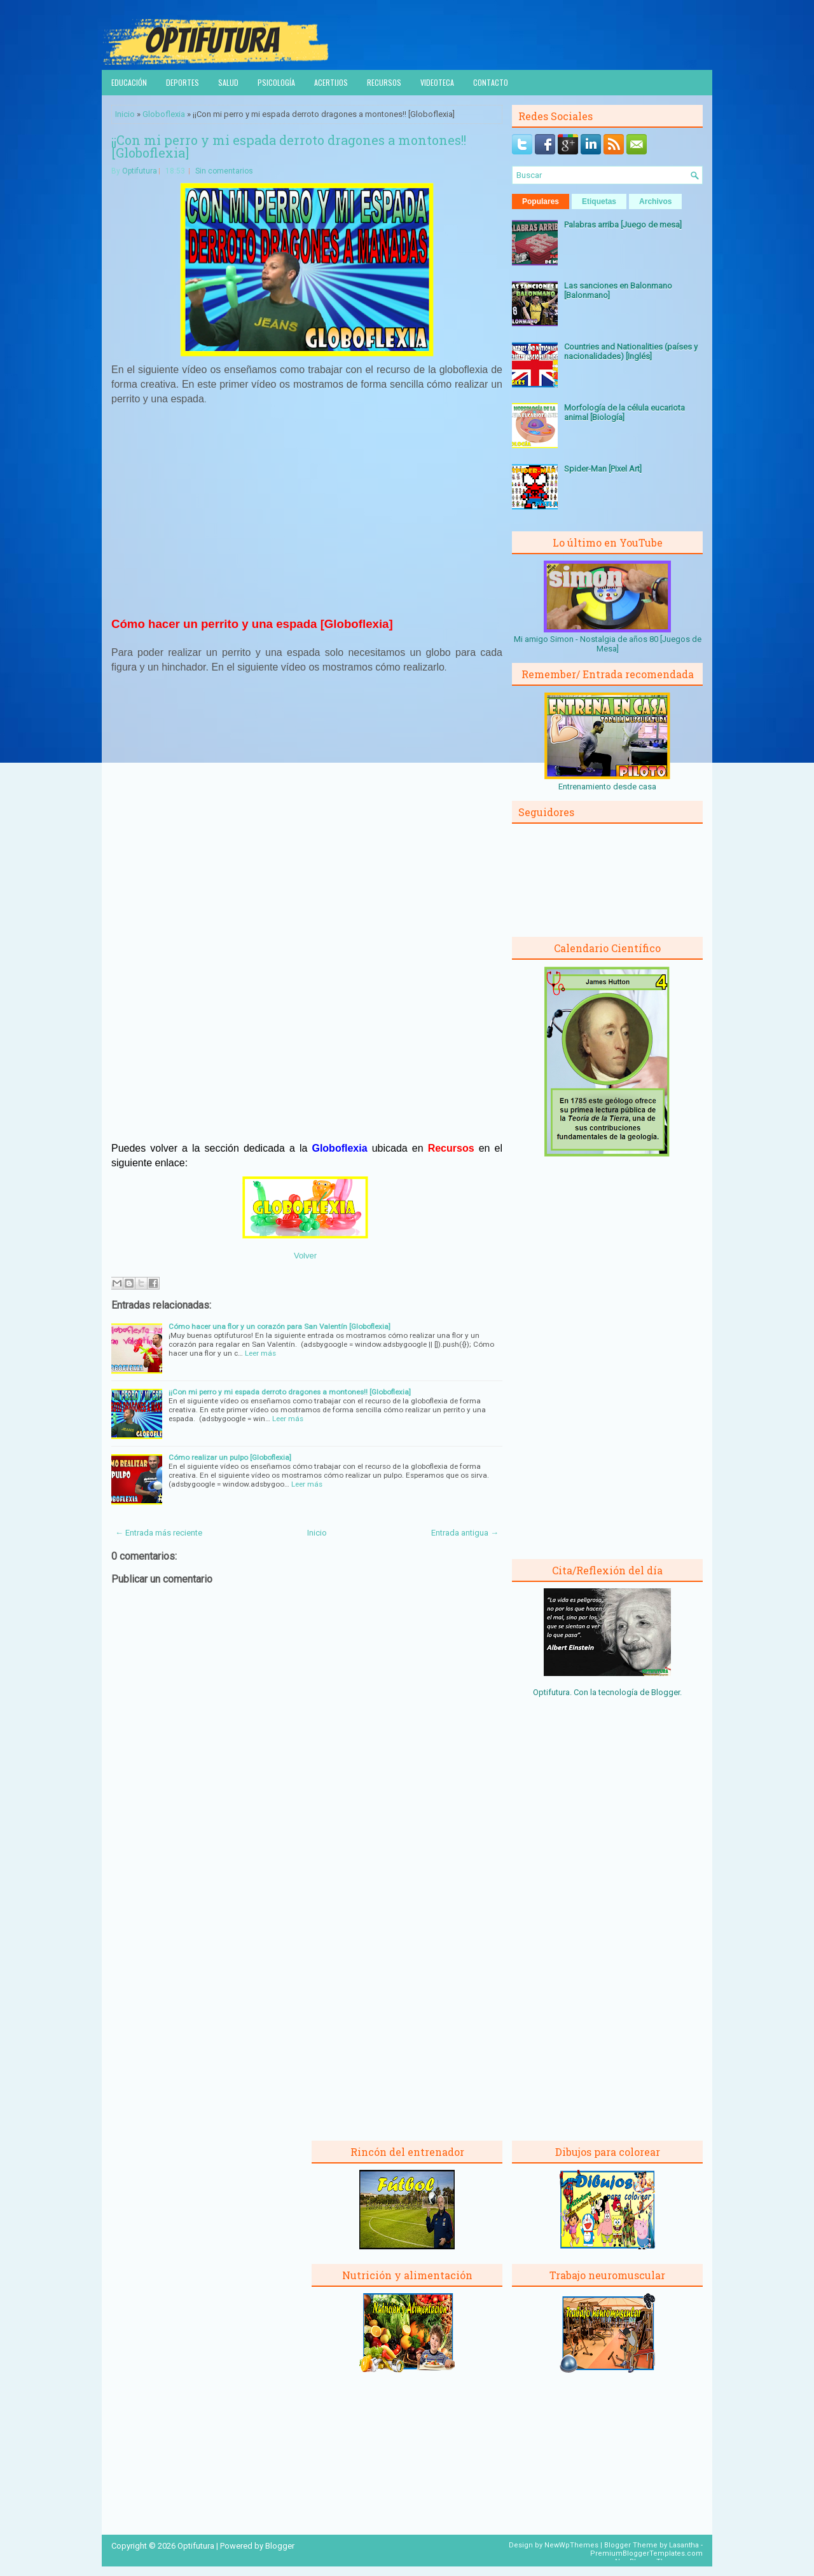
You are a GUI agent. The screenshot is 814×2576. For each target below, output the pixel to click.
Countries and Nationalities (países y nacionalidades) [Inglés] (631, 351)
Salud (228, 82)
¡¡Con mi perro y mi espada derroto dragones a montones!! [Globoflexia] (288, 146)
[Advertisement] (307, 510)
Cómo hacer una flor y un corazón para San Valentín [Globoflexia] (279, 1326)
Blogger (665, 1692)
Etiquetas (599, 201)
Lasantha (684, 2545)
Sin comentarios (224, 171)
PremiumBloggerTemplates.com (646, 2553)
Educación (129, 82)
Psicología (276, 82)
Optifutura (139, 171)
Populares (540, 201)
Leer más (260, 1353)
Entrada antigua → (465, 1532)
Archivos (655, 201)
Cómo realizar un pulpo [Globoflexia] (230, 1457)
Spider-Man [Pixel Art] (603, 469)
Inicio (125, 114)
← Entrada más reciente (158, 1532)
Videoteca (437, 82)
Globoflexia (163, 114)
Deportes (182, 82)
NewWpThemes (571, 2545)
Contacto (490, 82)
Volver (305, 1255)
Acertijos (331, 82)
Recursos (384, 82)
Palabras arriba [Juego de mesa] (623, 224)
